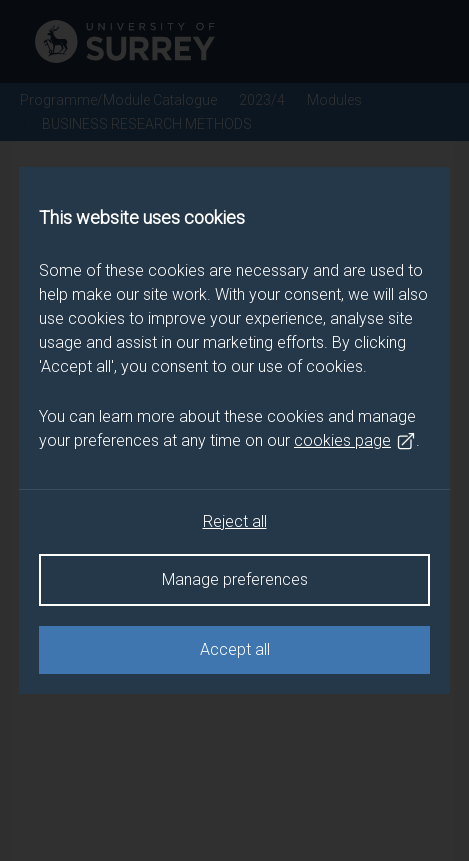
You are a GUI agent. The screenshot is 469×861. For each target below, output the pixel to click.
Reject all (235, 521)
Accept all (235, 649)
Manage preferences (235, 579)
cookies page (355, 441)
